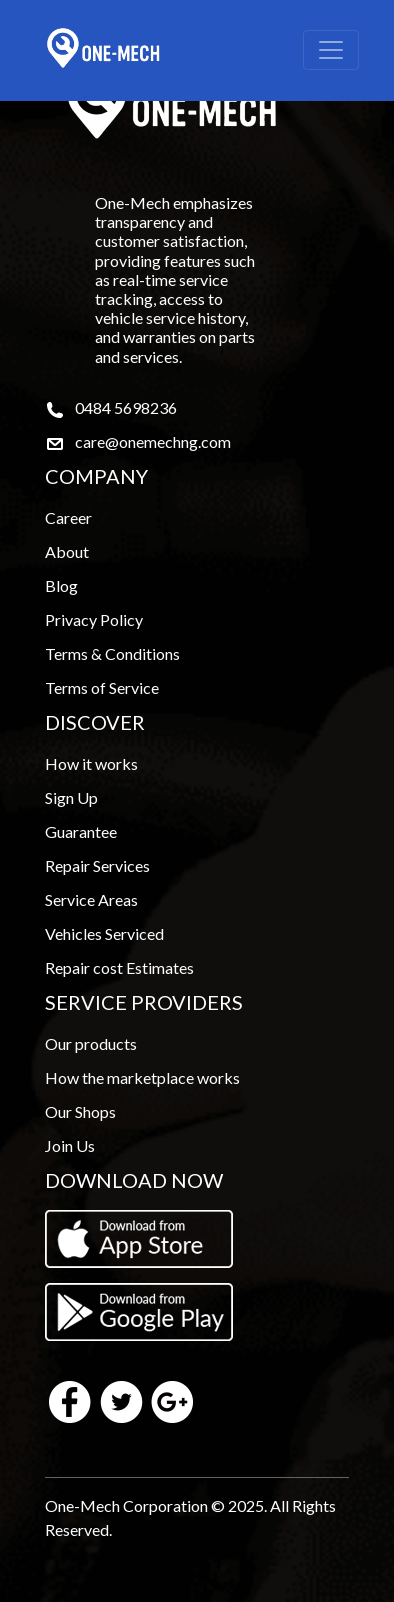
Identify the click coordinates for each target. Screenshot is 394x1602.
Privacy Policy (94, 619)
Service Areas (91, 899)
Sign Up (71, 797)
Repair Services (97, 865)
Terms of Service (102, 687)
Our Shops (80, 1111)
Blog (61, 585)
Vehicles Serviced (104, 933)
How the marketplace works (142, 1077)
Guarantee (81, 831)
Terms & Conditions (112, 653)
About (67, 551)
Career (68, 517)
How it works (91, 763)
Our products (91, 1043)
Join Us (70, 1145)
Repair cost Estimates (119, 967)
